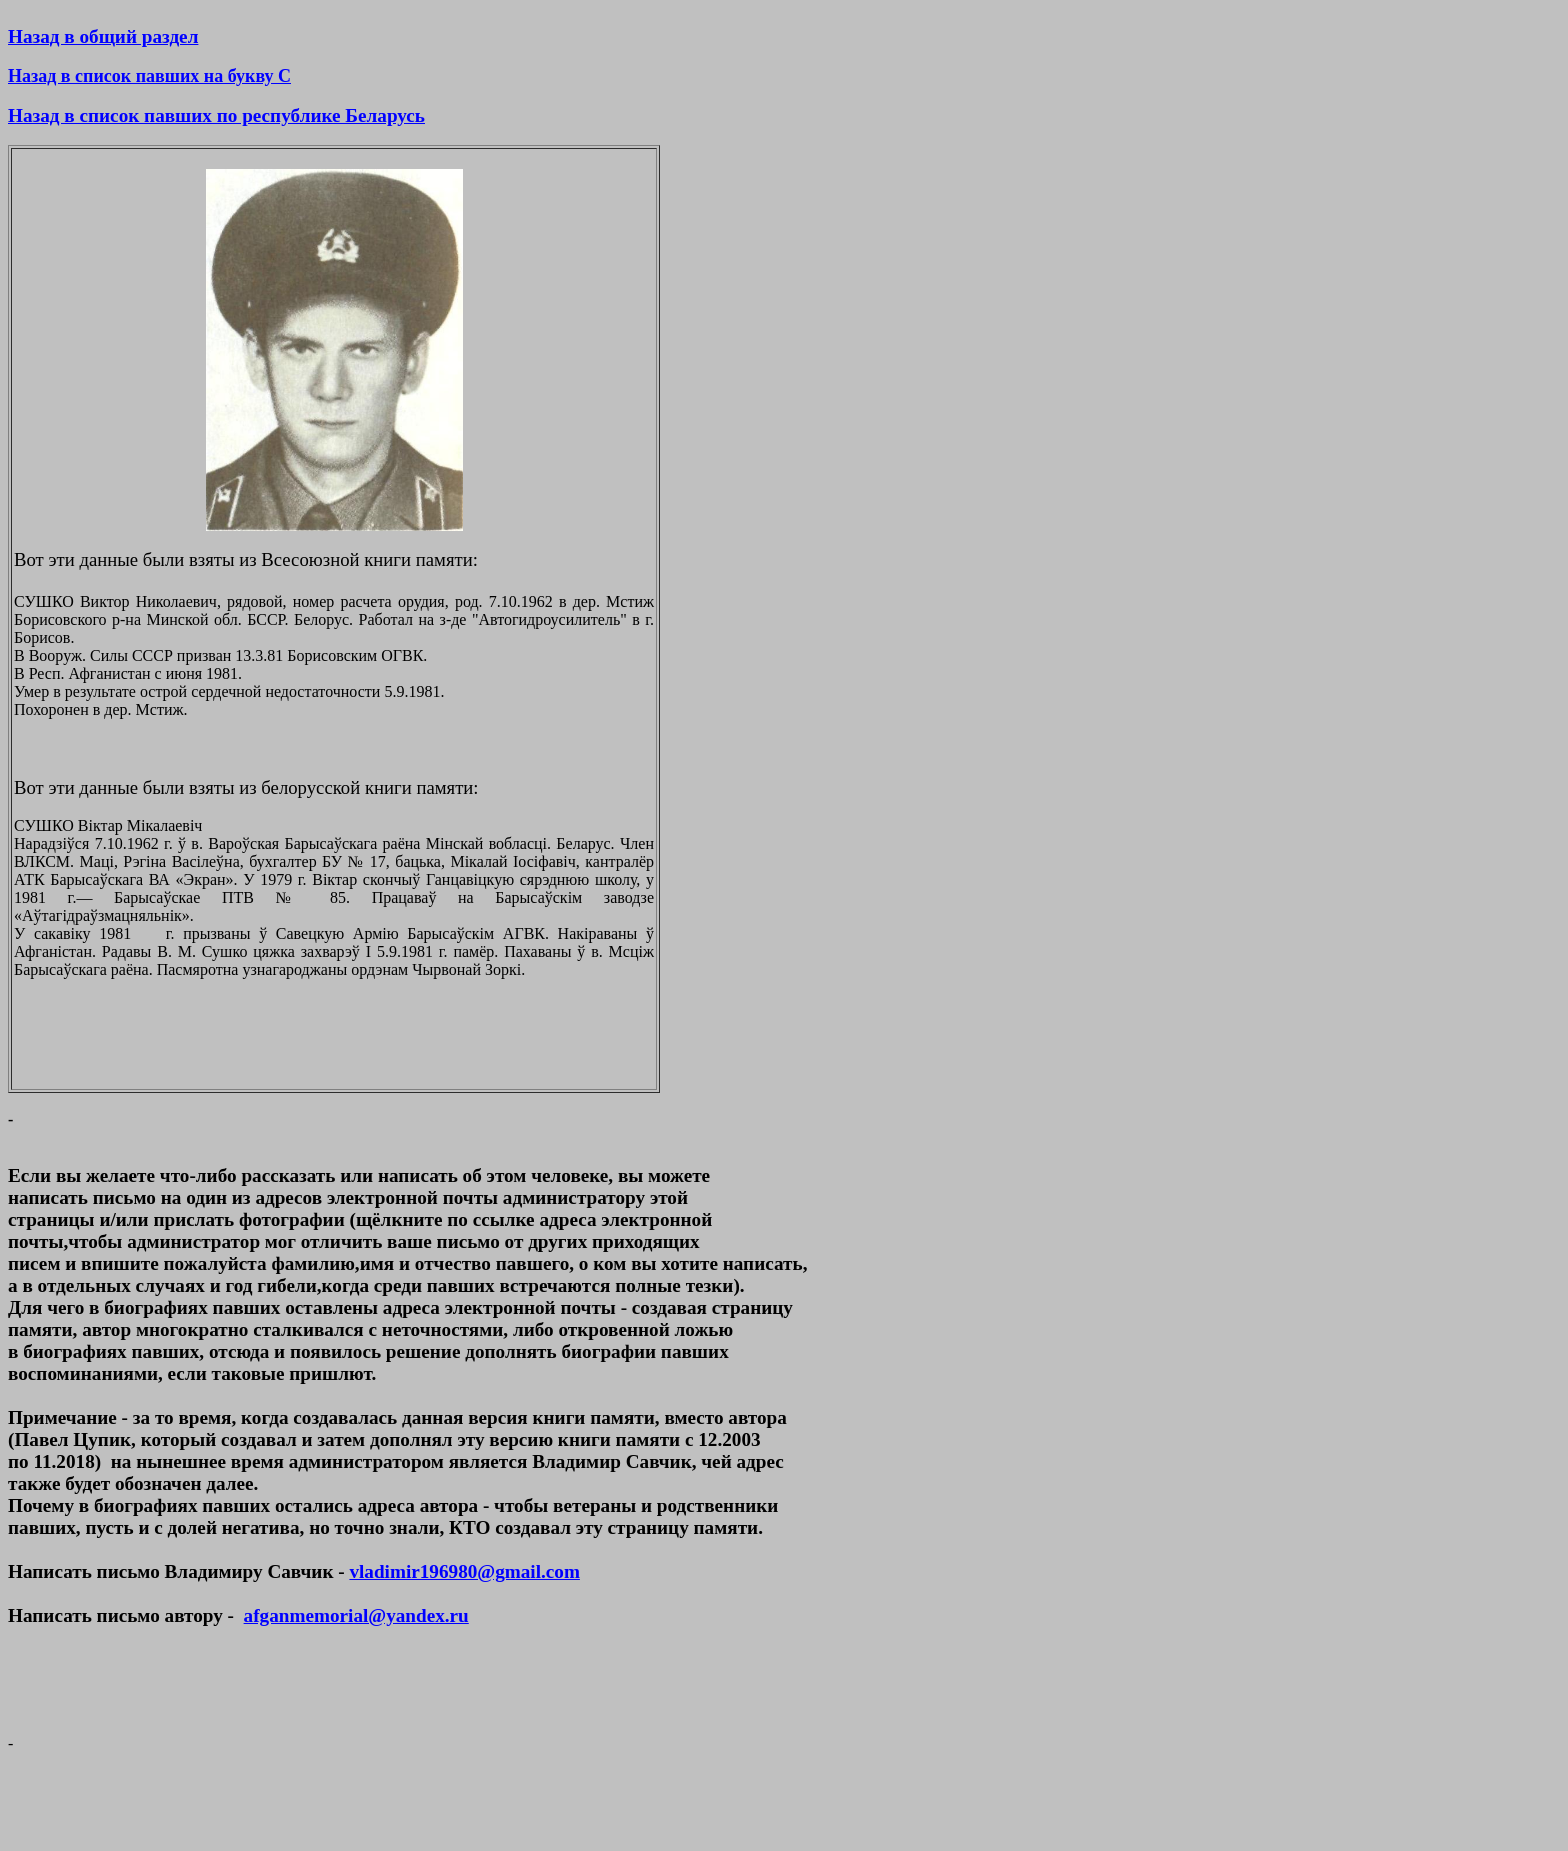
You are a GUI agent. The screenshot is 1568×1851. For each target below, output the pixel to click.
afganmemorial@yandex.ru (356, 1615)
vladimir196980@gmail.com (464, 1571)
